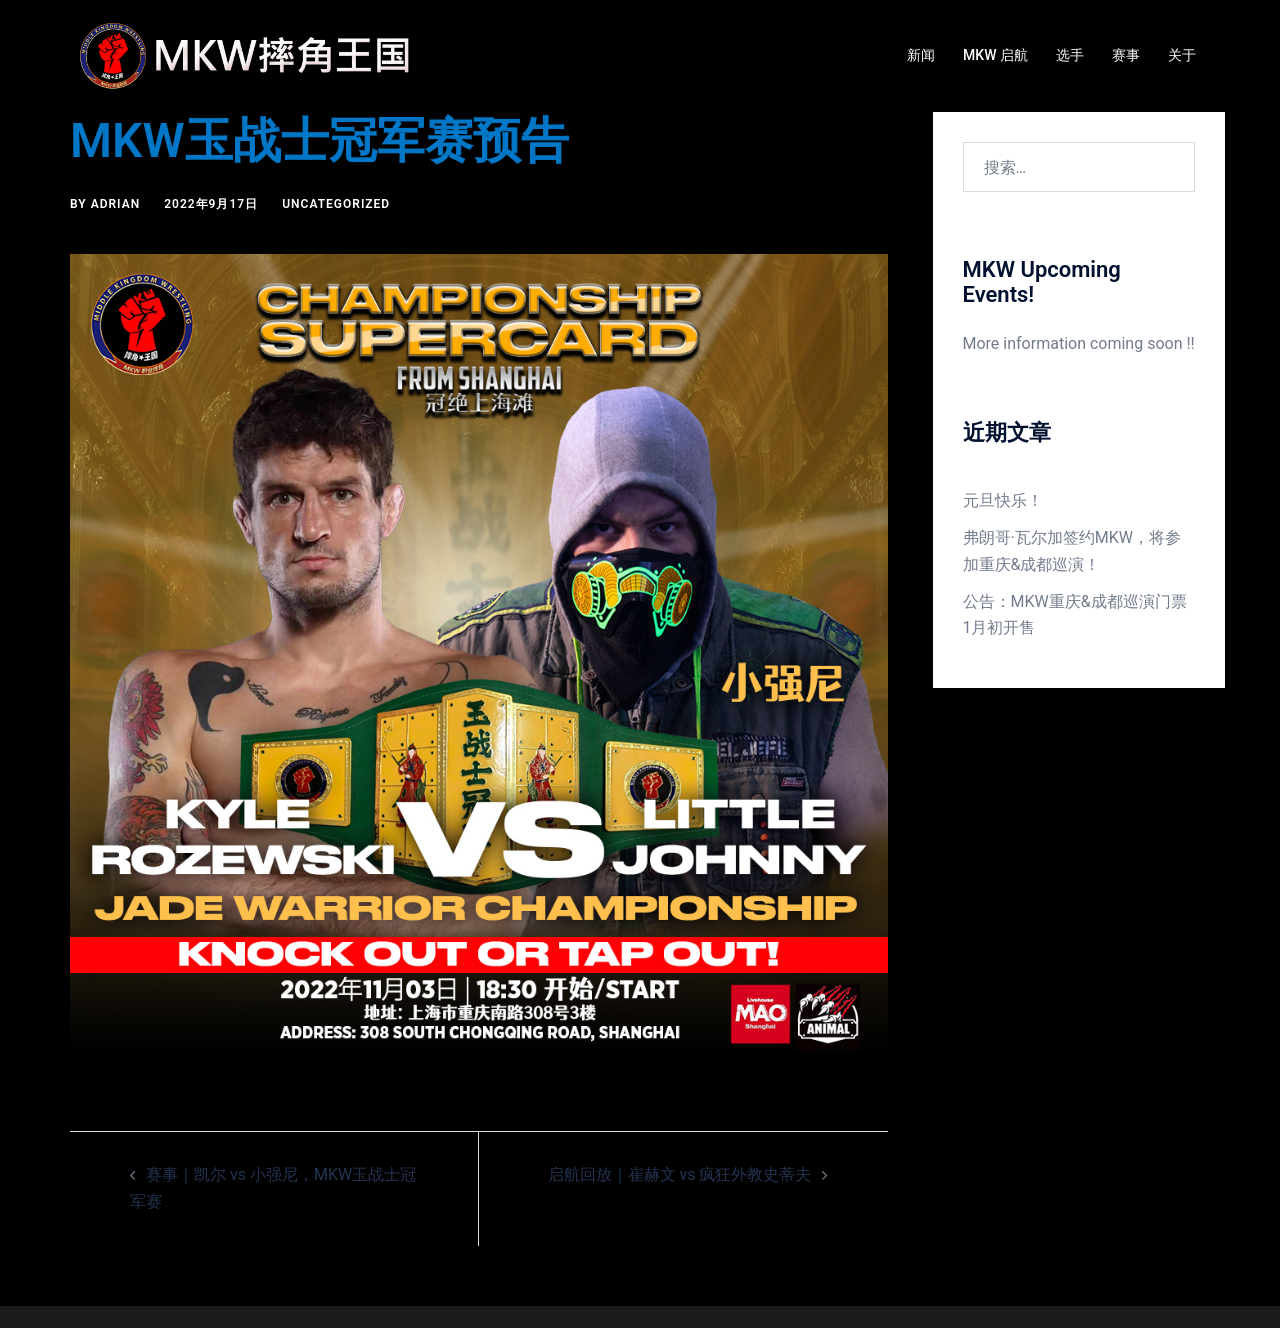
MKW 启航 (995, 55)
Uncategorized (336, 204)
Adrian (116, 204)
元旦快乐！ (1003, 500)
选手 (1070, 55)
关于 (1182, 55)
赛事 (1126, 55)
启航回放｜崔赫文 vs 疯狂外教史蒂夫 (680, 1174)
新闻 (921, 55)
